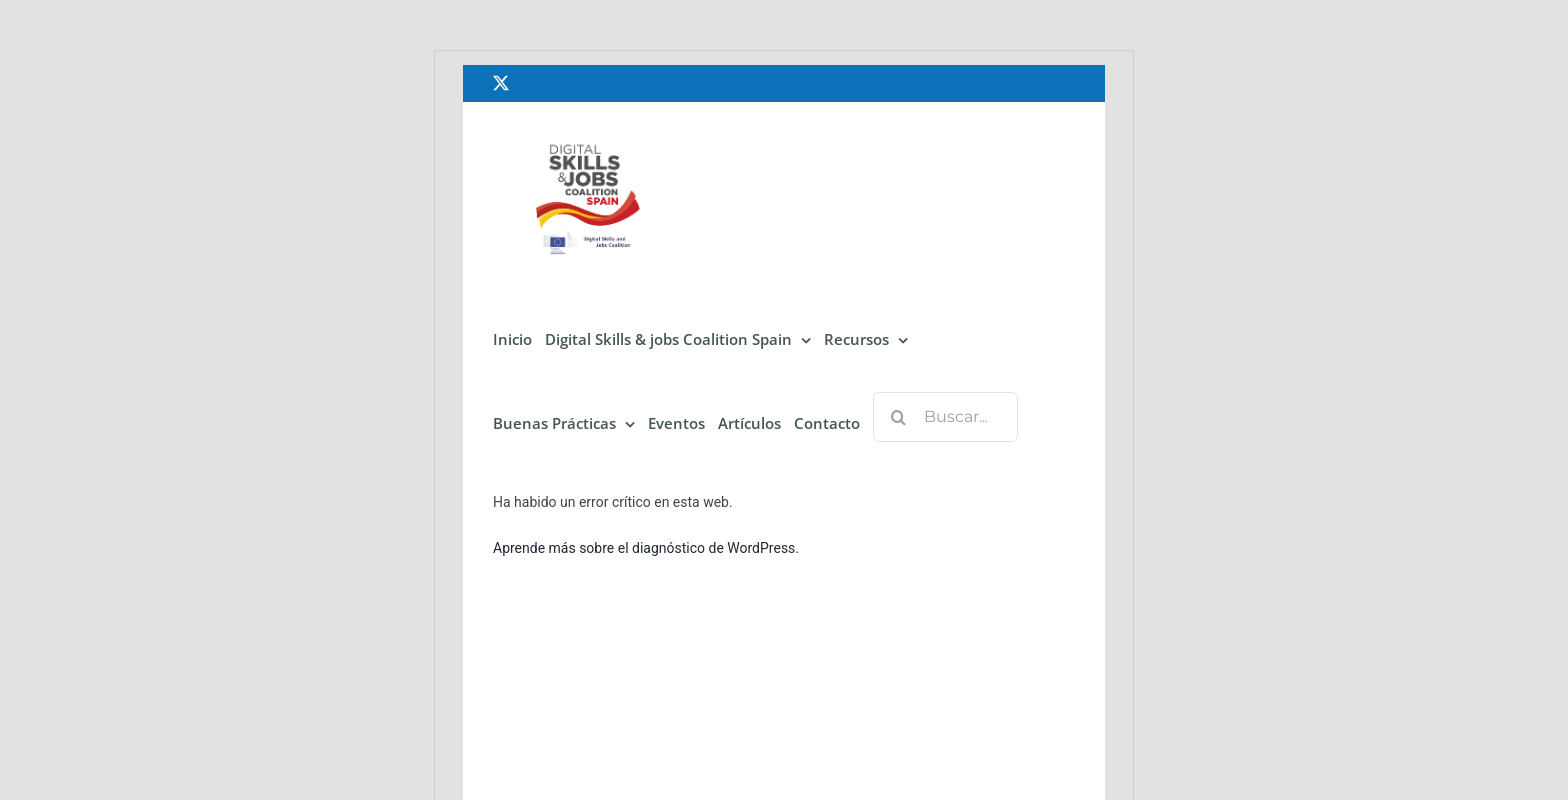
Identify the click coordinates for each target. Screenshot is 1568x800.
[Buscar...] (945, 417)
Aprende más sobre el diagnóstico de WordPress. (646, 548)
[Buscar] (898, 417)
